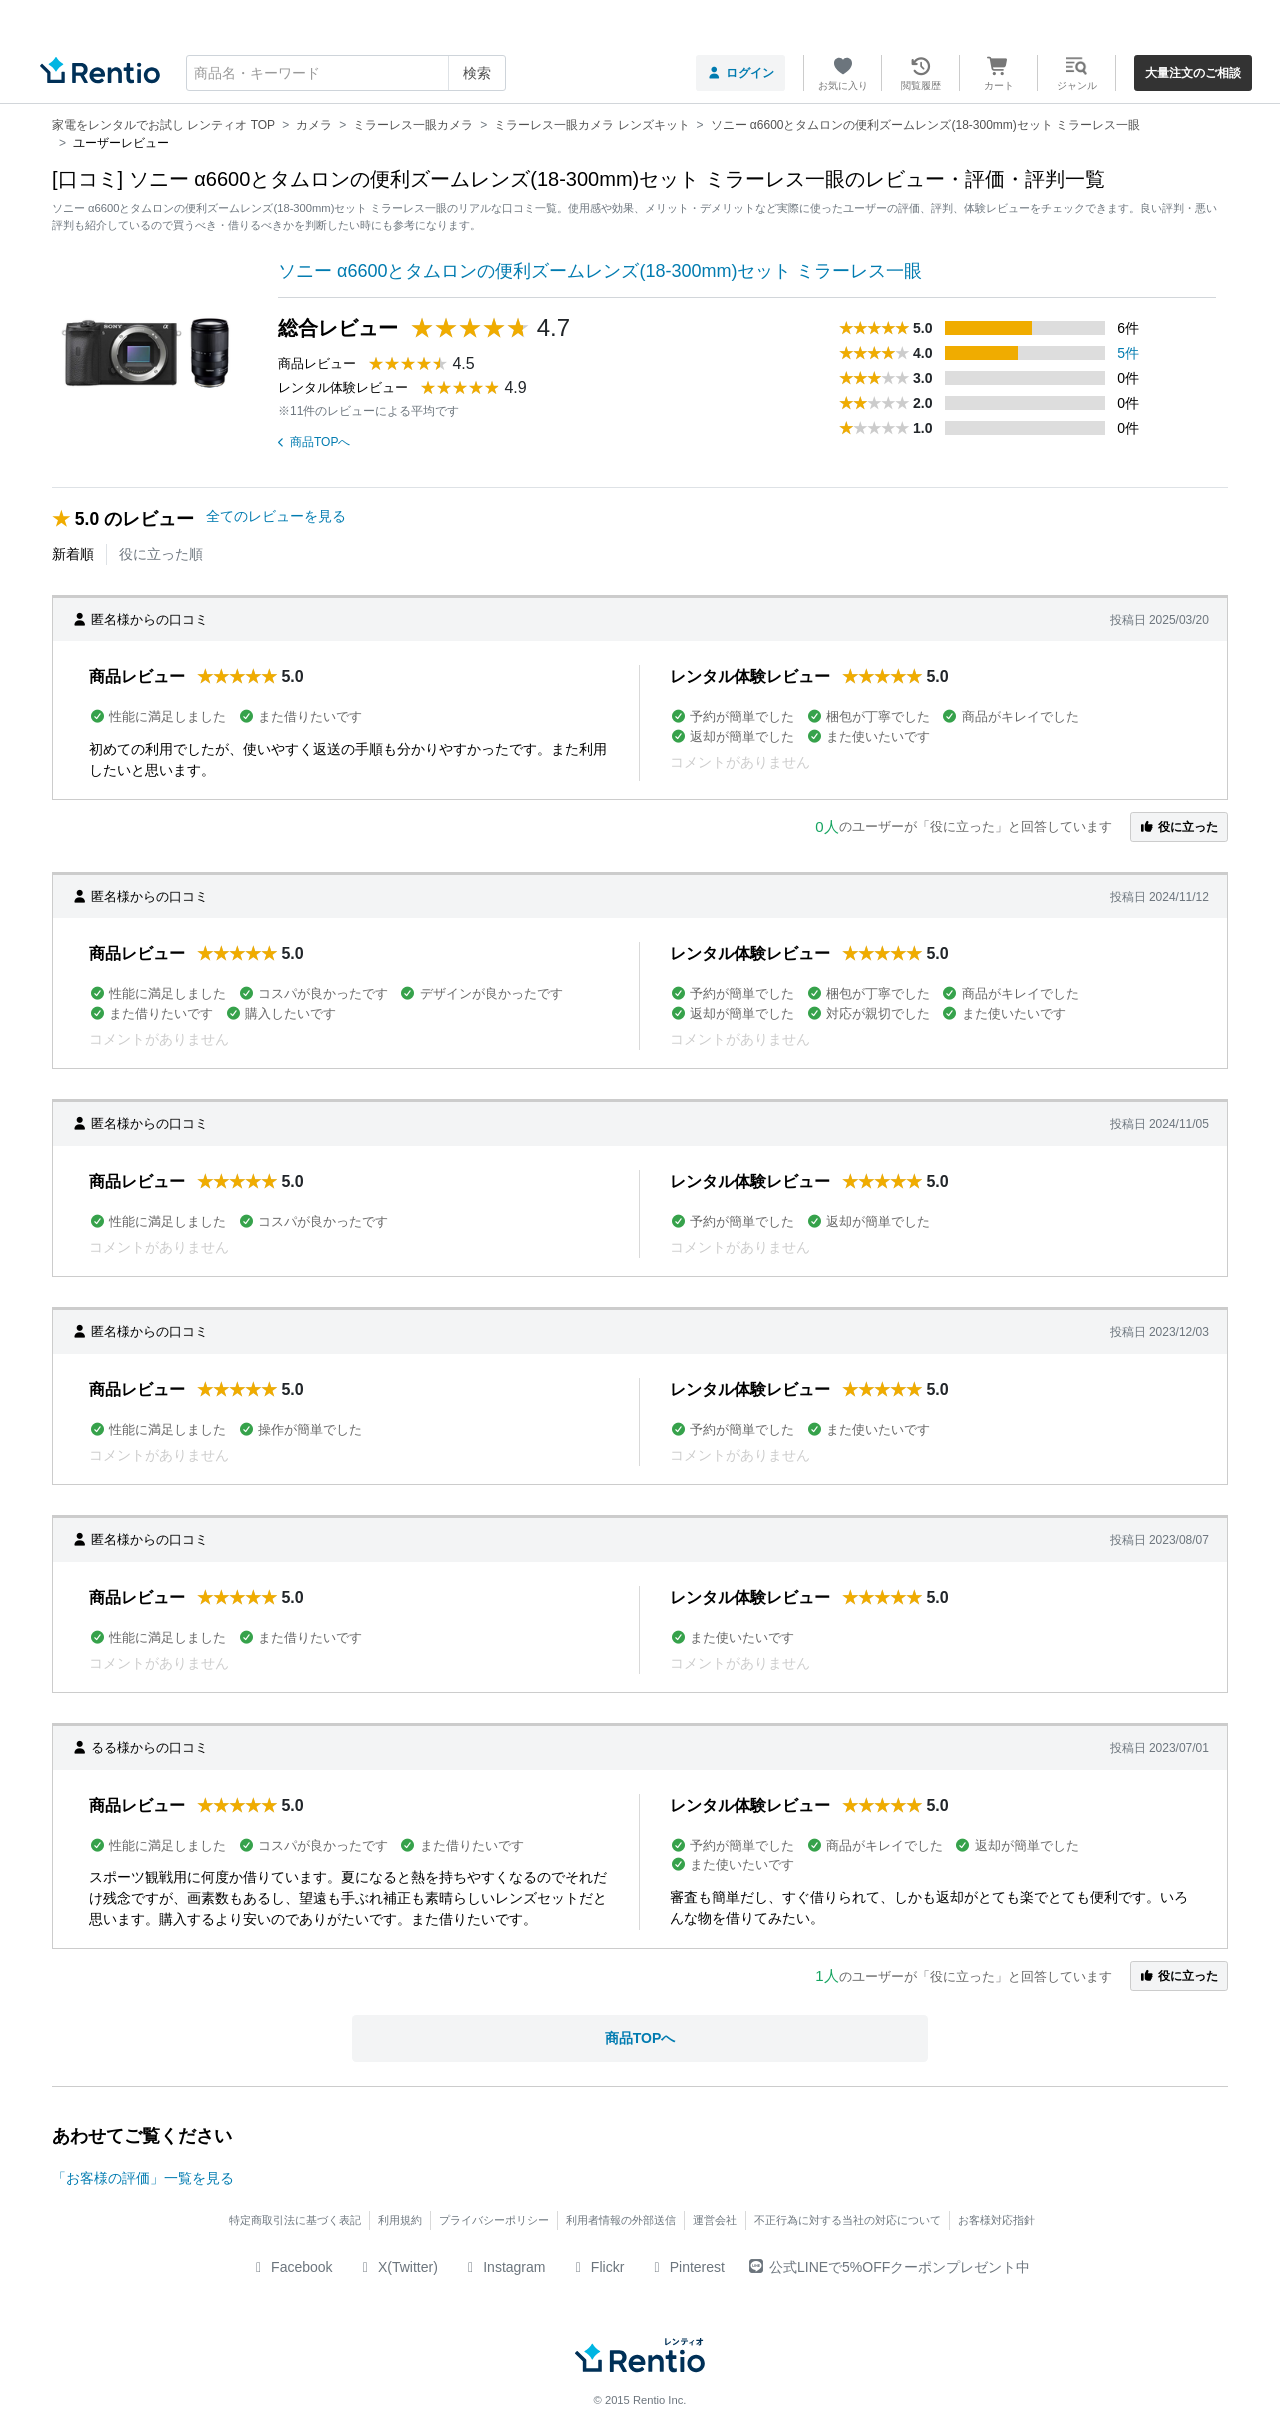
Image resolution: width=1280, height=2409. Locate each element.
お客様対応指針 (996, 2220)
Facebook (291, 2267)
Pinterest (686, 2267)
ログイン (740, 73)
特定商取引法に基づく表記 (295, 2220)
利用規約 (400, 2220)
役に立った (1179, 827)
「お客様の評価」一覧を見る (143, 2178)
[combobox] (346, 73)
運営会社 (715, 2220)
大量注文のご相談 (1193, 73)
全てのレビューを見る (276, 516)
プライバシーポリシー (494, 2220)
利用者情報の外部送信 (621, 2220)
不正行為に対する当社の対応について (847, 2220)
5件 (1128, 353)
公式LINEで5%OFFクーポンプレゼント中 (889, 2267)
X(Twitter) (397, 2267)
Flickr (596, 2267)
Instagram (504, 2267)
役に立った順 (161, 554)
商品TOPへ (314, 442)
